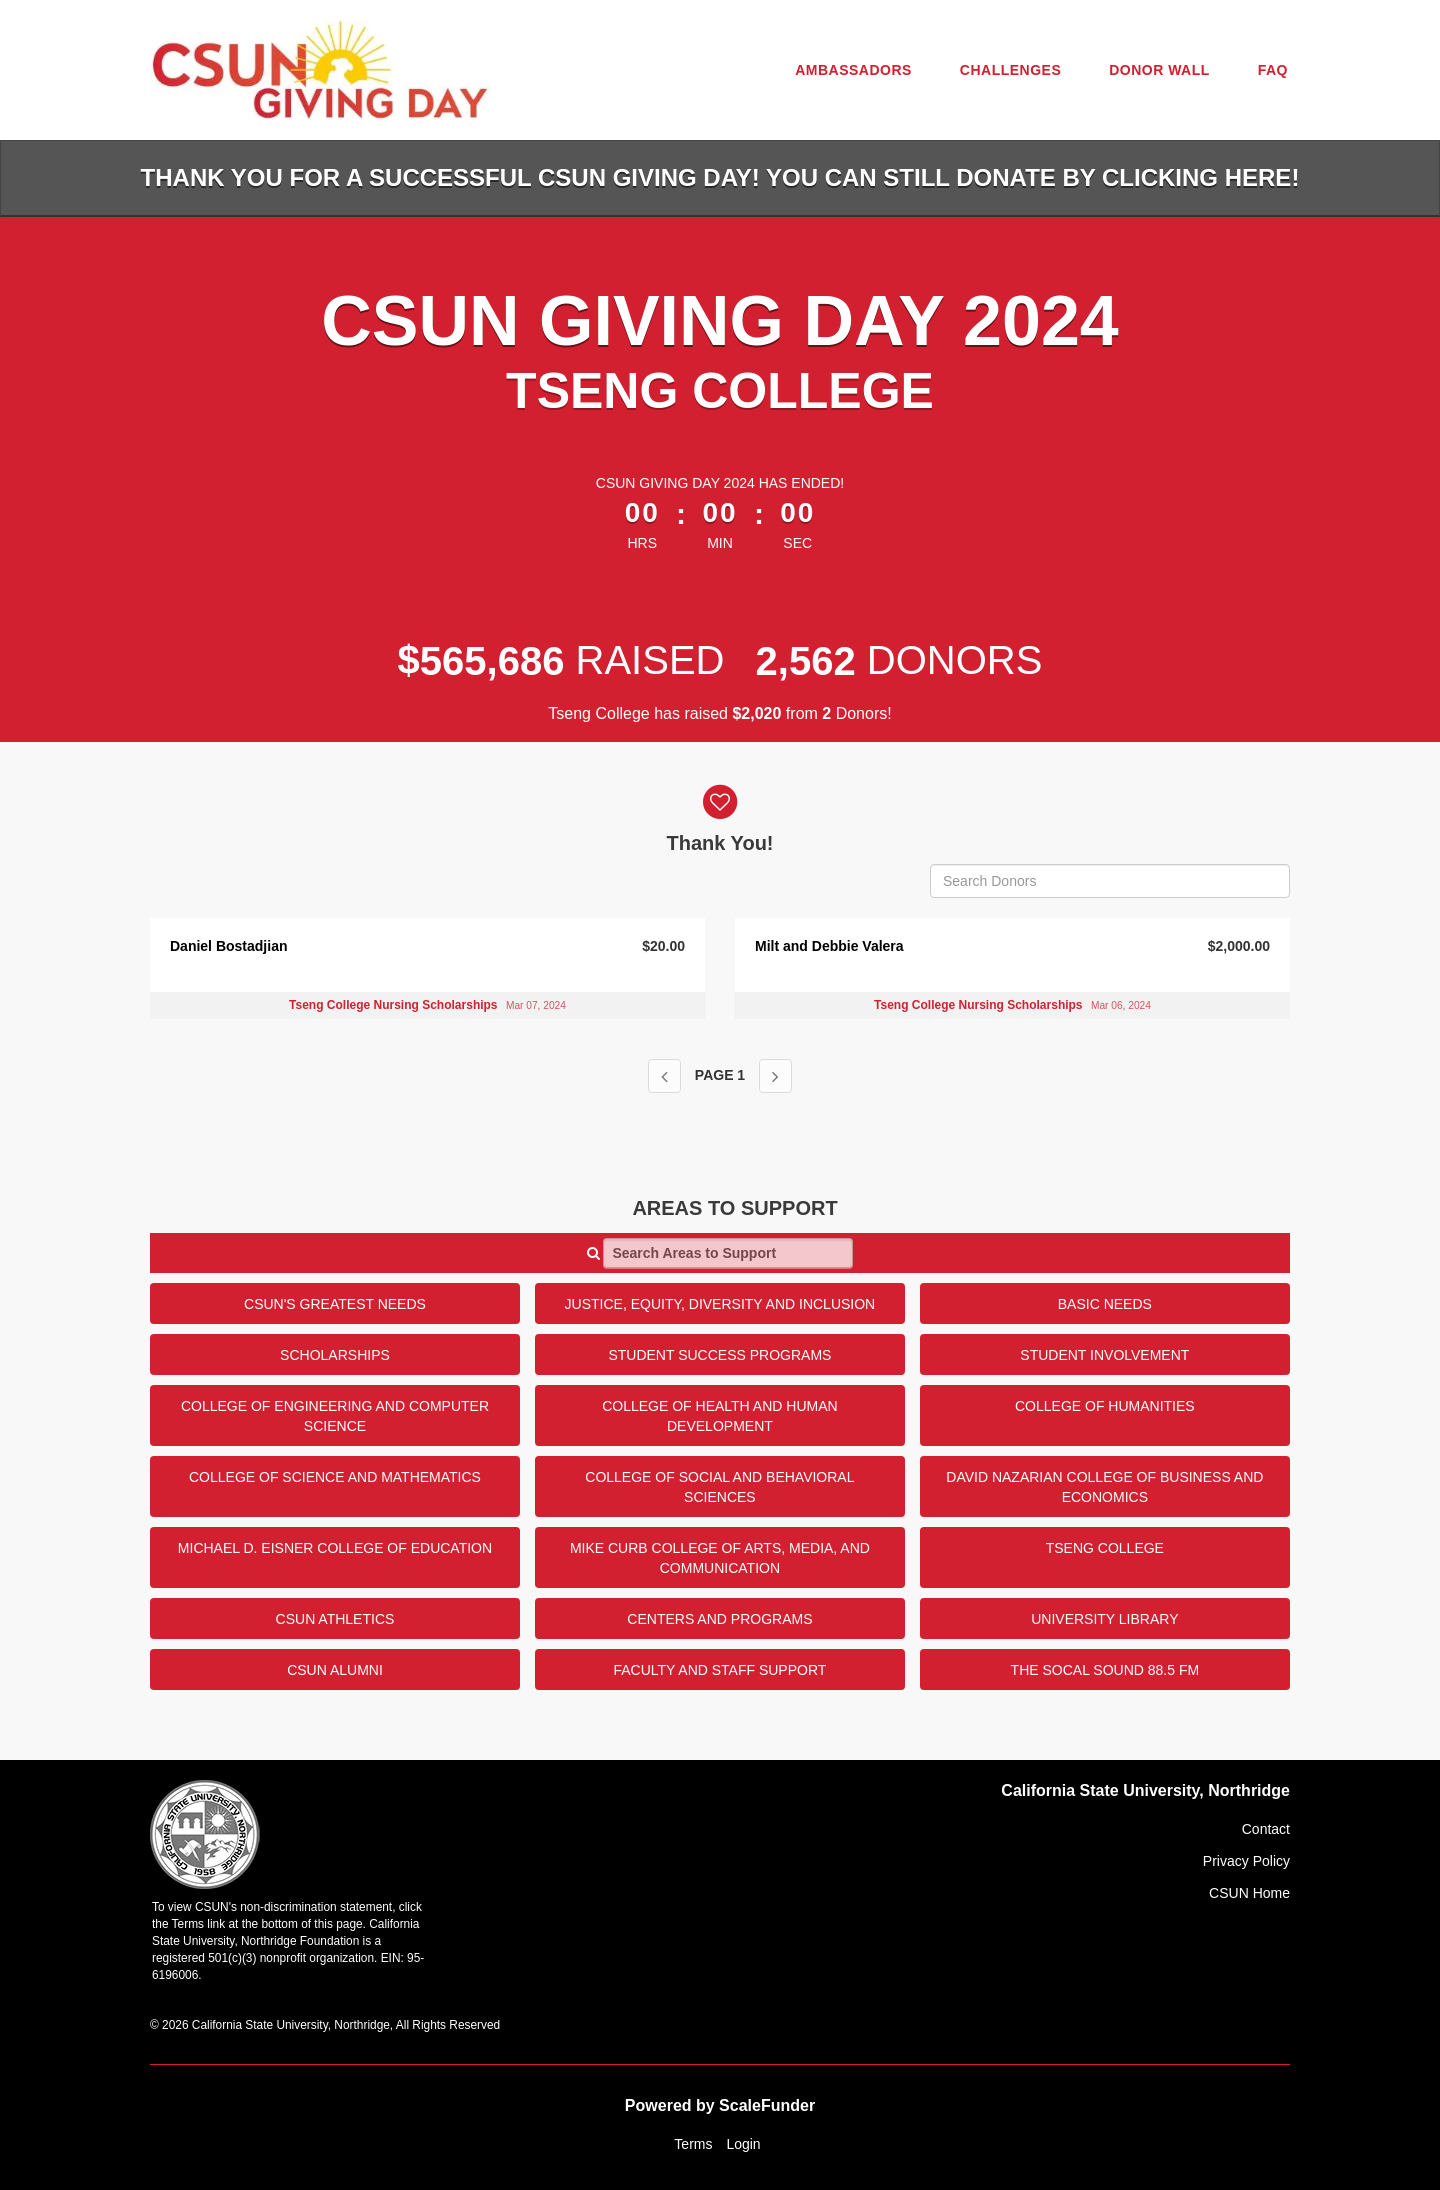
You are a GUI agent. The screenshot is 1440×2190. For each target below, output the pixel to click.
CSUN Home (1249, 1893)
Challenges (1010, 70)
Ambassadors (853, 70)
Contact (1266, 1829)
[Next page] (775, 1076)
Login (743, 2144)
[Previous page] (664, 1076)
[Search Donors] (1110, 881)
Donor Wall (1159, 70)
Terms (693, 2144)
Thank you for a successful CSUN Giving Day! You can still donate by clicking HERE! (720, 177)
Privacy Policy (1246, 1861)
